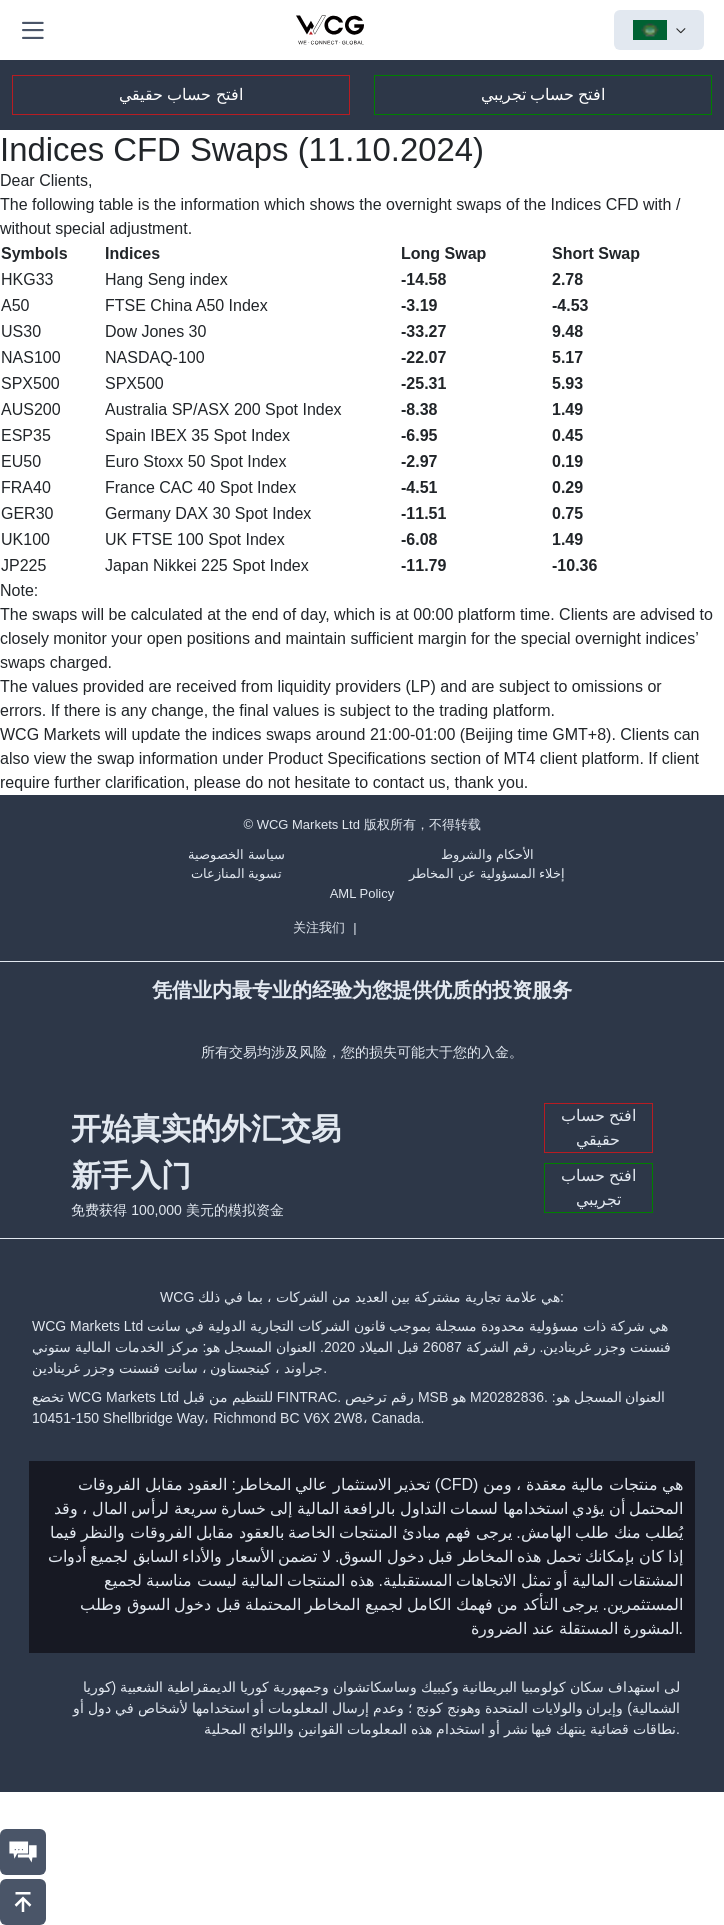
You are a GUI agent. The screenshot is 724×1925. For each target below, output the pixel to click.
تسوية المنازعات (237, 873)
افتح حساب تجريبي (543, 94)
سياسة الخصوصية (236, 854)
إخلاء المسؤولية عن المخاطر (487, 873)
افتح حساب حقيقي (181, 94)
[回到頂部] (23, 1902)
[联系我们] (23, 1852)
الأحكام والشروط (487, 854)
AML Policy (362, 893)
